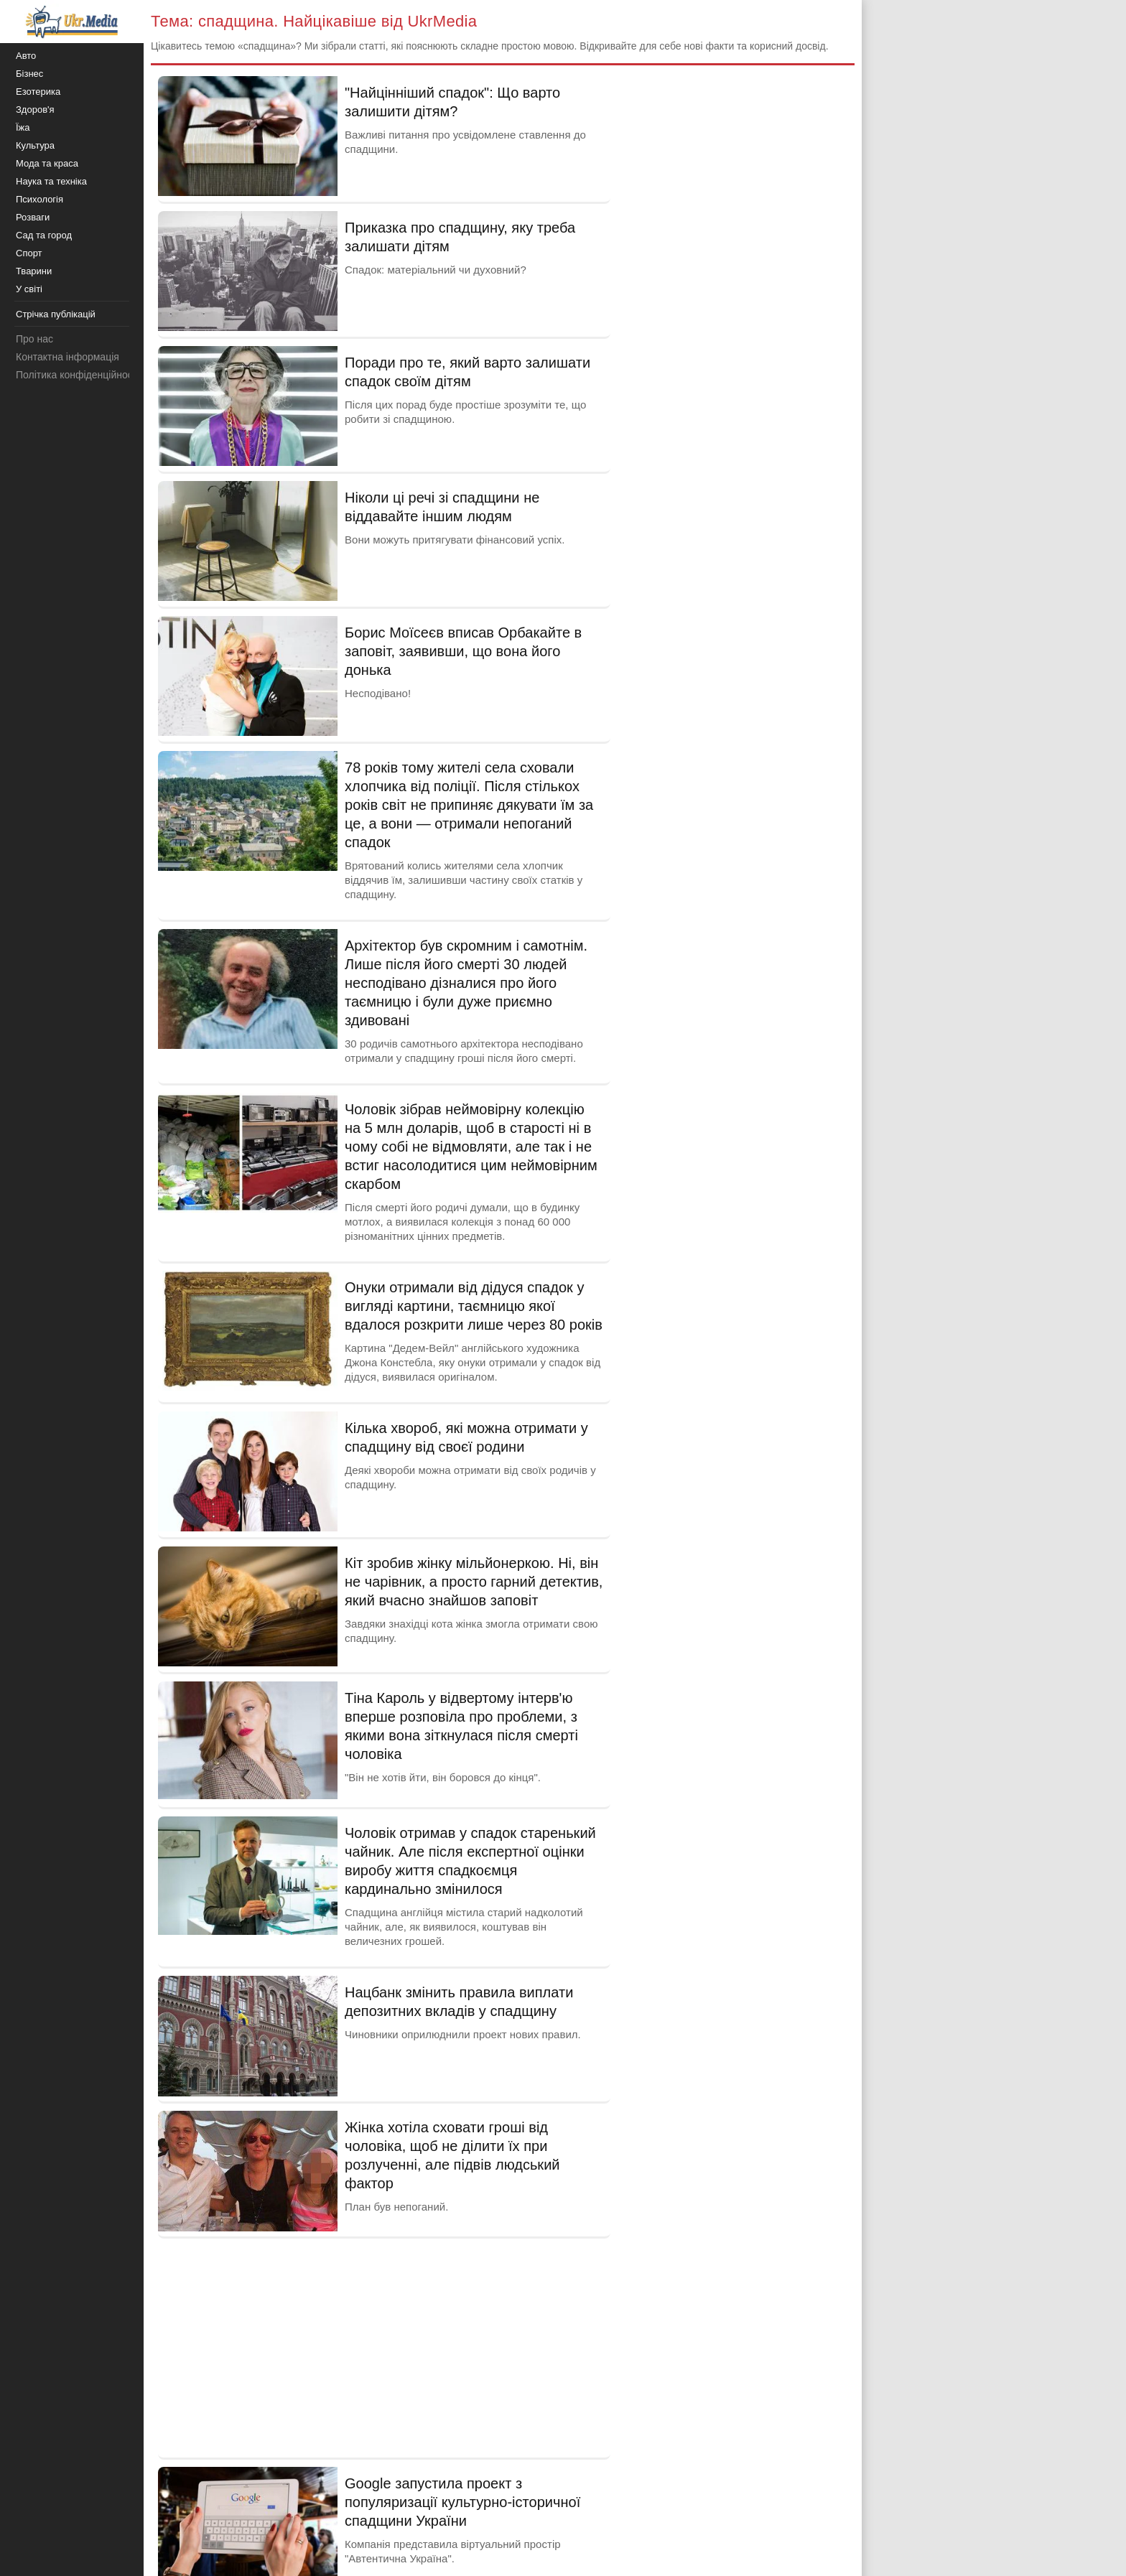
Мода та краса (47, 163)
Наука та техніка (51, 181)
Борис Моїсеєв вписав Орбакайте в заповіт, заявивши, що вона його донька (463, 651)
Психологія (39, 199)
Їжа (23, 127)
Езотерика (38, 91)
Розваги (33, 217)
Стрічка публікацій (56, 314)
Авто (26, 55)
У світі (29, 289)
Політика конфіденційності (77, 375)
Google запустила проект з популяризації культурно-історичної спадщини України (462, 2502)
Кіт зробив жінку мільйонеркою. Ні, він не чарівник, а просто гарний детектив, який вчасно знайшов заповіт (473, 1581)
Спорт (29, 253)
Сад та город (44, 235)
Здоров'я (35, 109)
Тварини (34, 271)
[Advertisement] (384, 2346)
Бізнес (29, 73)
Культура (35, 145)
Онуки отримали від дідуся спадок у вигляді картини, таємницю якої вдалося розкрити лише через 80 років (473, 1306)
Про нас (34, 339)
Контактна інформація (67, 357)
